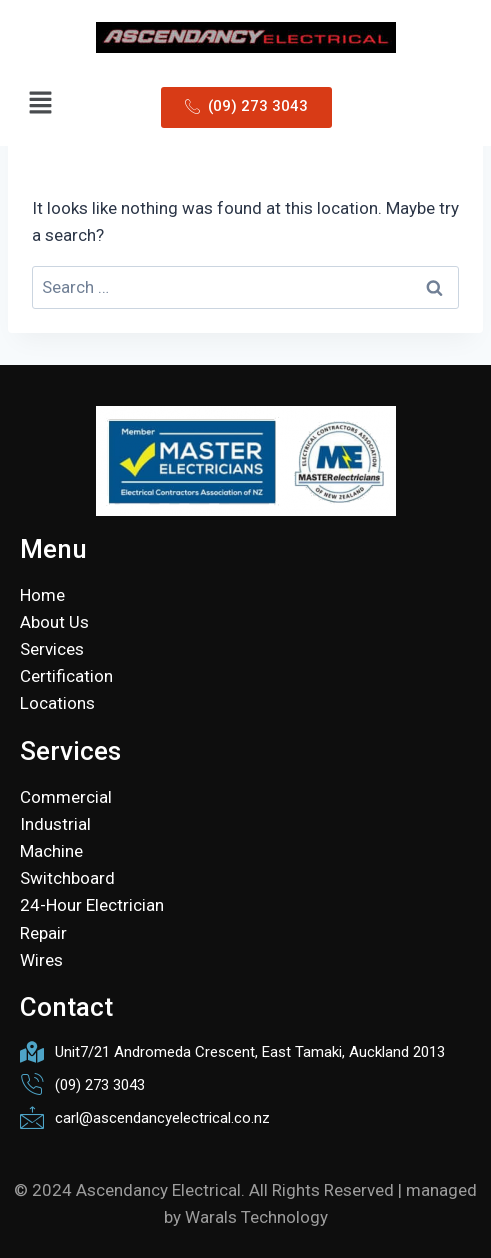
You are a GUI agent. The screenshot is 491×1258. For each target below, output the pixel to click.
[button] (40, 104)
